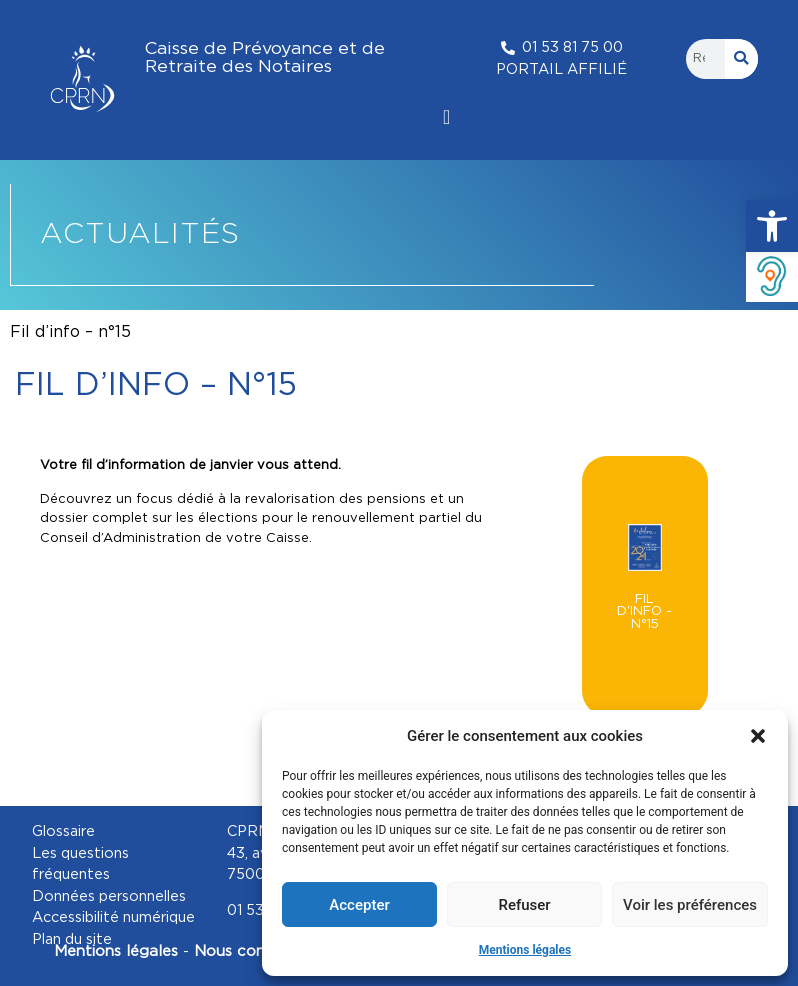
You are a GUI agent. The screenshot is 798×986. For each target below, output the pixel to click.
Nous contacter (255, 951)
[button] (772, 226)
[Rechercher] (742, 59)
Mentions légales (525, 950)
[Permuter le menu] (446, 117)
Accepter (359, 905)
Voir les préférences (690, 905)
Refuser (524, 905)
